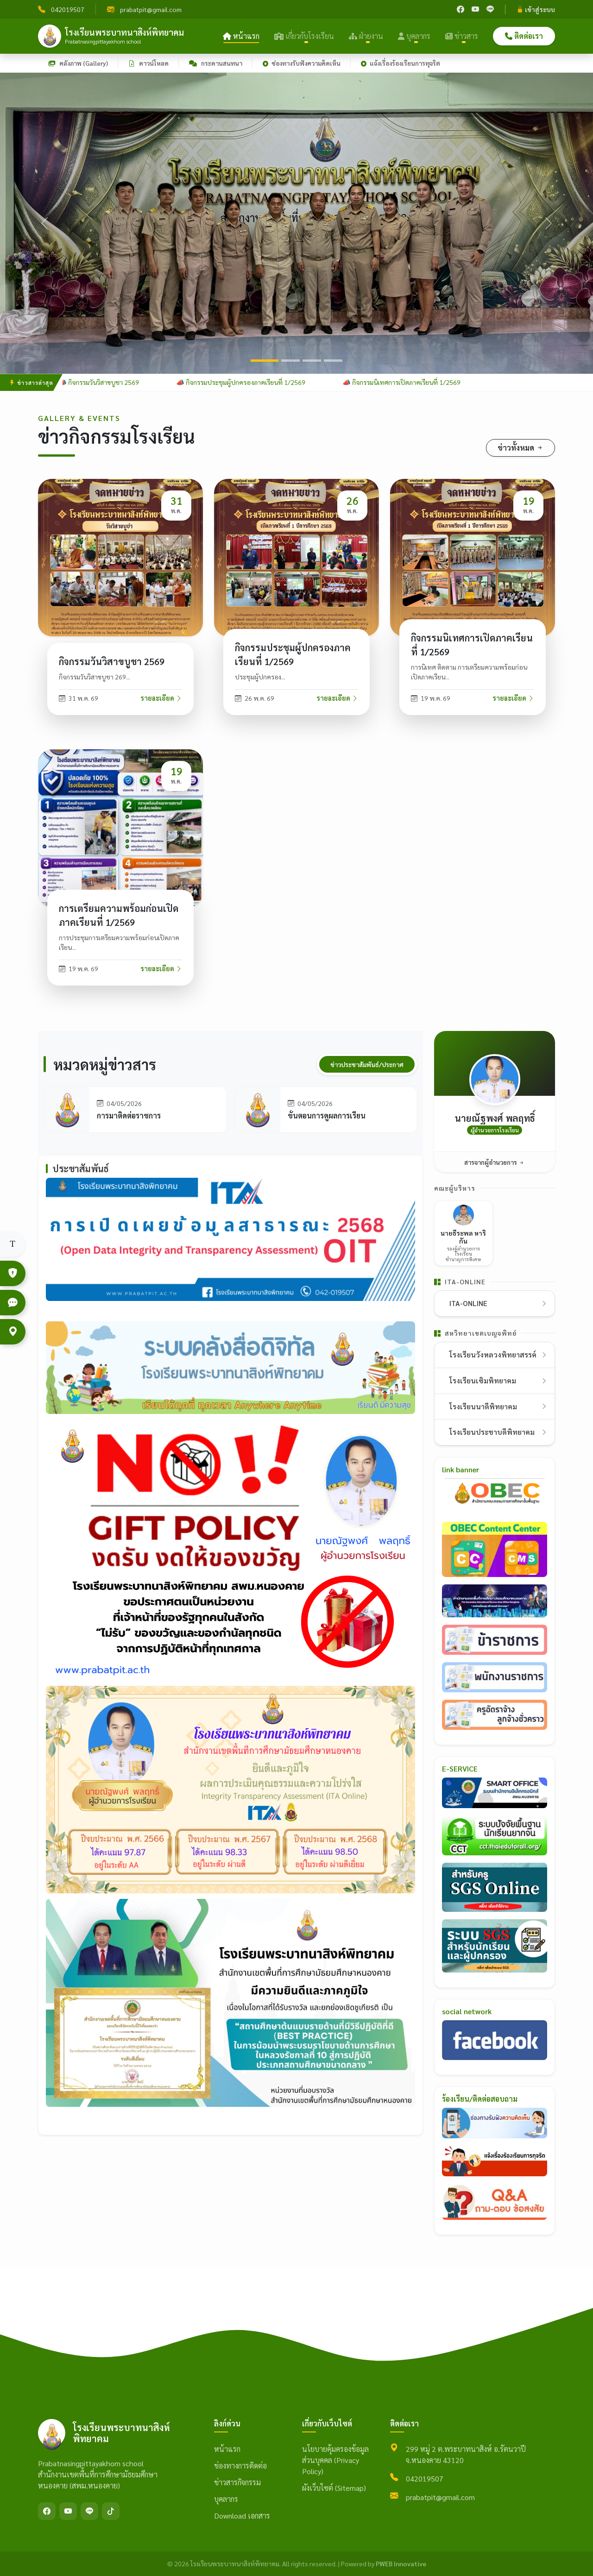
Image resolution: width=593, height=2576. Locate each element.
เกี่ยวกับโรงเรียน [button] (304, 36)
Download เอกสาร (242, 2515)
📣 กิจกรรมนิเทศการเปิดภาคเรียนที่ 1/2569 (409, 382)
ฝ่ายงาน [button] (366, 36)
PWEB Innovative (401, 2563)
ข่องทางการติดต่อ (240, 2465)
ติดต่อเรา (524, 36)
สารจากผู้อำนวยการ (494, 1162)
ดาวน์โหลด (148, 63)
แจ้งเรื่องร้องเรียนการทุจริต (400, 63)
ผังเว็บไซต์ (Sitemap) (334, 2488)
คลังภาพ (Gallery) (78, 63)
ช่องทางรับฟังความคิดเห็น (302, 63)
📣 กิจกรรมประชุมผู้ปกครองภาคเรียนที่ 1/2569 (248, 382)
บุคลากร (226, 2499)
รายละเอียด (161, 698)
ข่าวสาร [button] (461, 36)
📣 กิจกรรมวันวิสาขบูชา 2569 (106, 382)
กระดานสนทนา (215, 63)
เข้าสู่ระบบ (536, 9)
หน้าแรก (241, 36)
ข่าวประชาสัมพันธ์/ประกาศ (367, 1064)
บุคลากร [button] (414, 36)
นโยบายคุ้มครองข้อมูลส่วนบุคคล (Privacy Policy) (335, 2460)
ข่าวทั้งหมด (520, 447)
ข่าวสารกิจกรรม (237, 2482)
